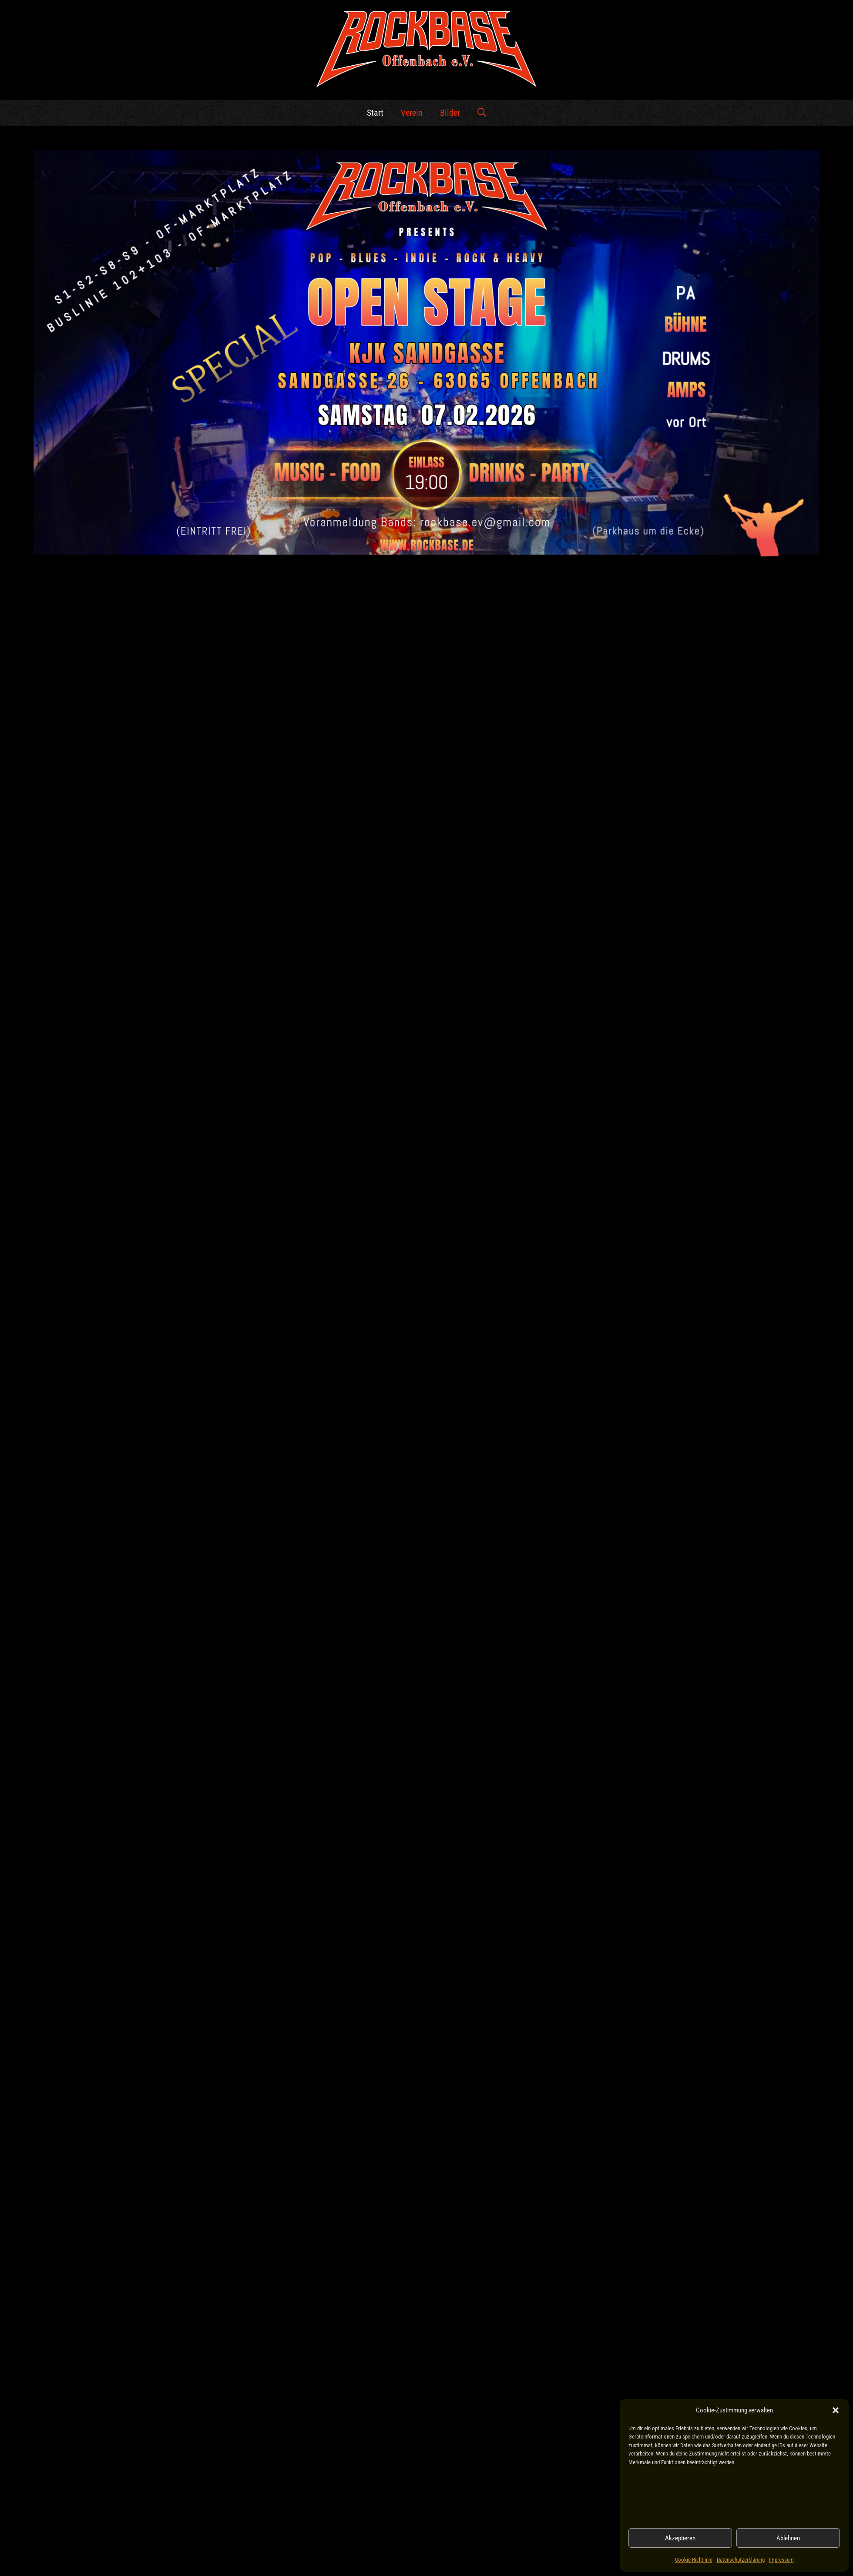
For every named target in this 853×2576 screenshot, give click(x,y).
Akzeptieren (680, 2538)
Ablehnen (788, 2538)
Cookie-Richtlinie (693, 2559)
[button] (835, 2410)
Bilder (450, 112)
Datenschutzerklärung (741, 2559)
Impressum (781, 2559)
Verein (412, 112)
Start (375, 112)
